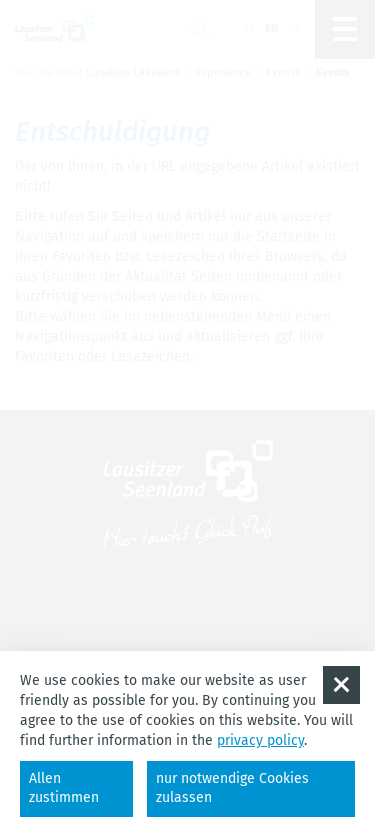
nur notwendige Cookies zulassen (232, 788)
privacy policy (260, 740)
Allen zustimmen (64, 788)
